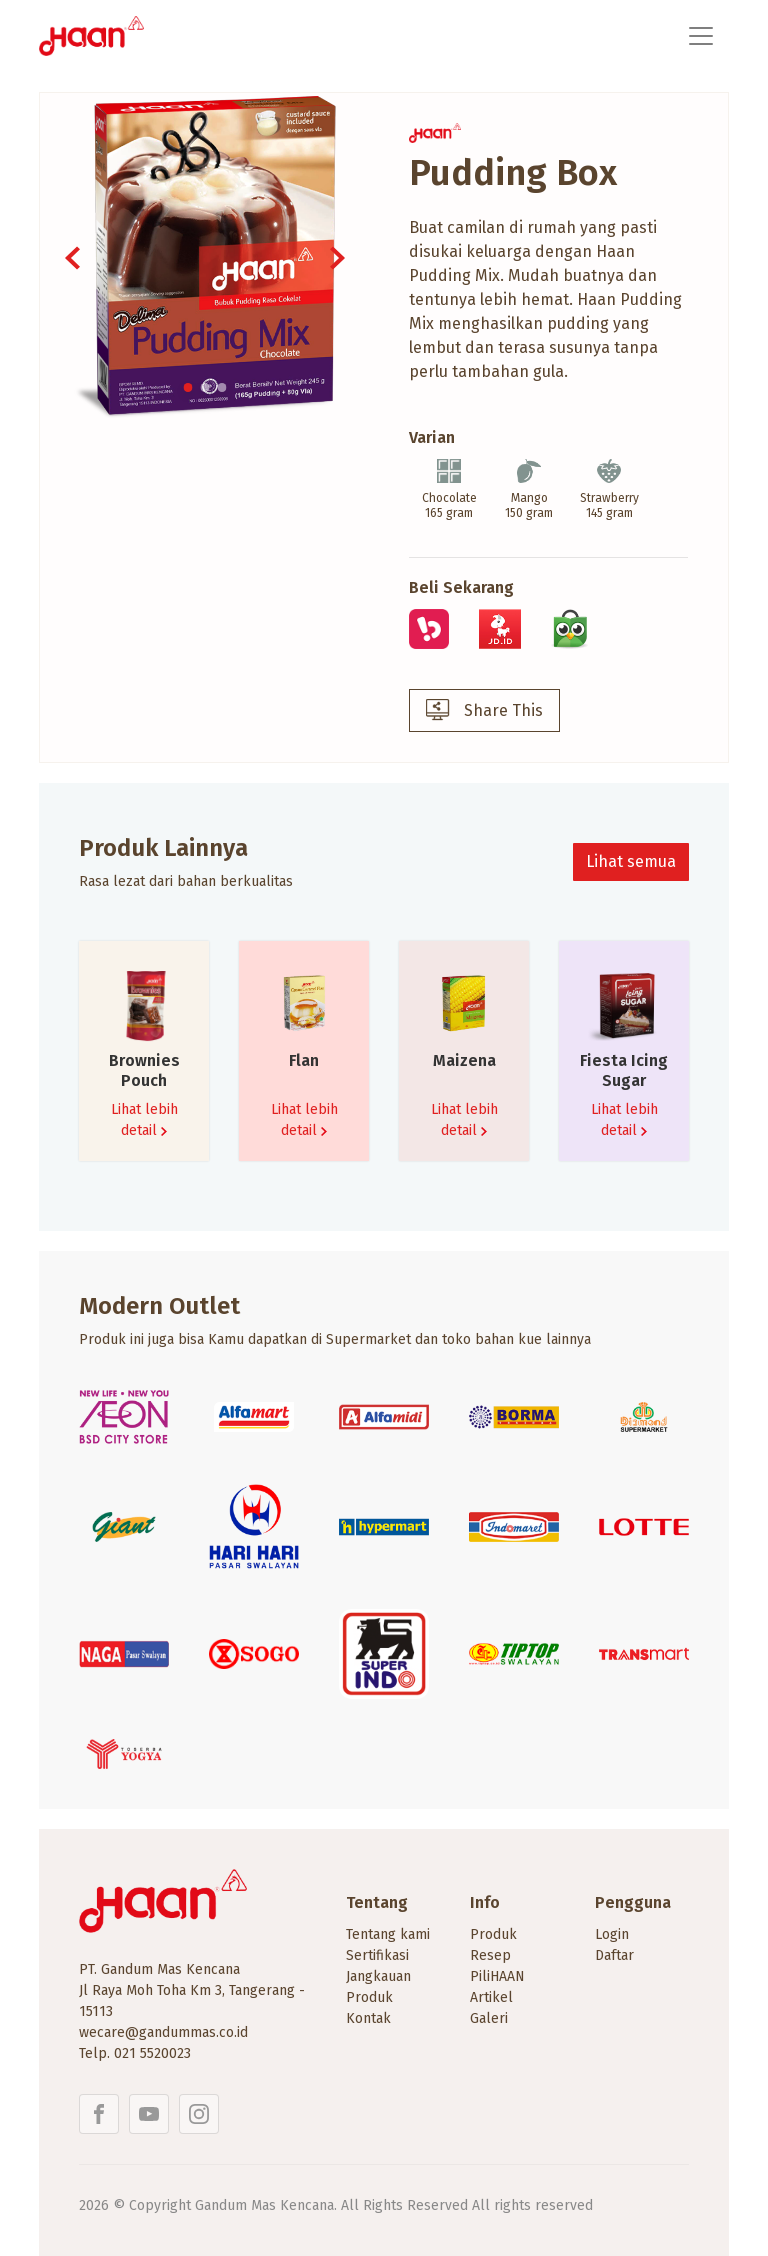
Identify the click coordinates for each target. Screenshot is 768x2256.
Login (612, 1934)
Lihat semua (631, 861)
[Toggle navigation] (701, 36)
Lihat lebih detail (144, 1120)
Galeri (489, 2018)
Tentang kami (388, 1934)
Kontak (368, 2018)
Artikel (491, 1997)
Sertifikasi (377, 1955)
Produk (493, 1934)
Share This (484, 711)
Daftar (614, 1955)
